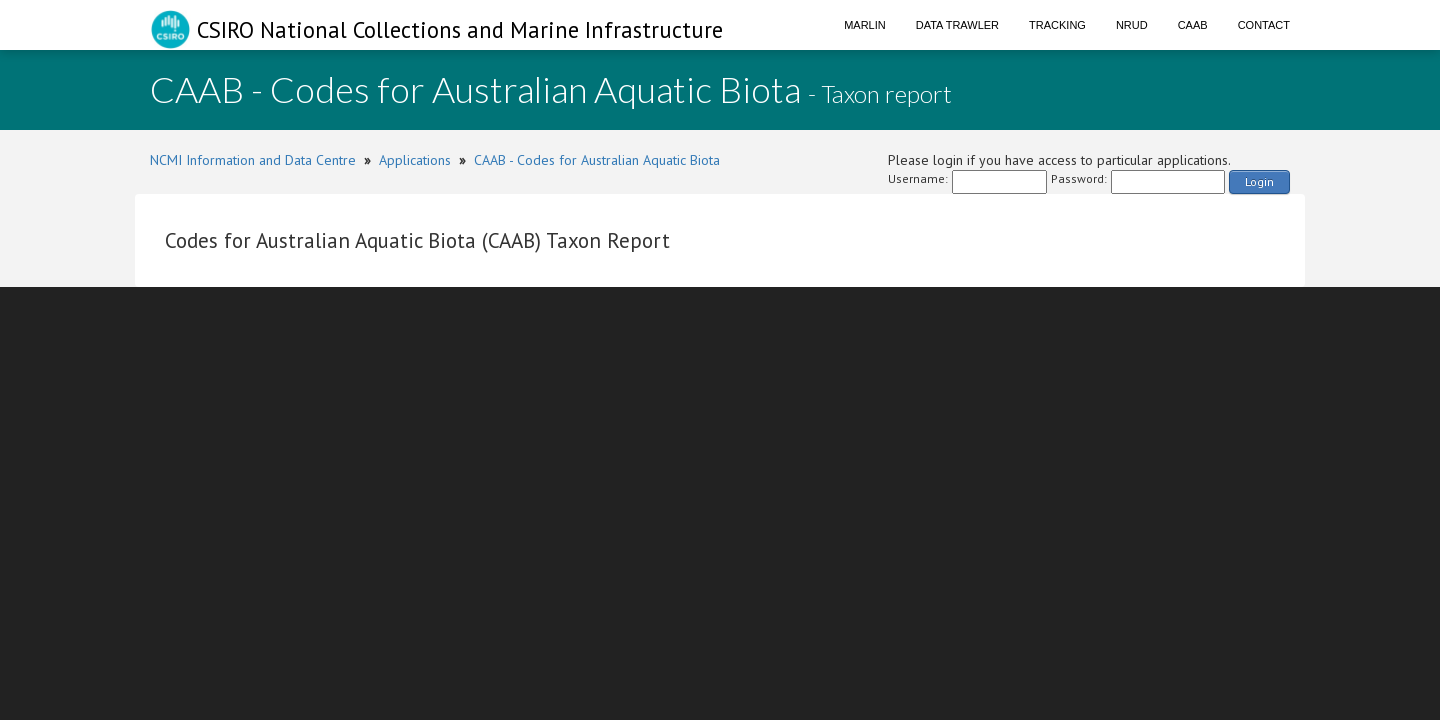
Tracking (1057, 25)
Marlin (865, 25)
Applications (415, 160)
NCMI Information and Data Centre (253, 160)
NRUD (1132, 25)
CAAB (1193, 25)
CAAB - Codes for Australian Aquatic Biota (597, 160)
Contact (1264, 25)
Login (1259, 181)
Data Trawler (957, 25)
